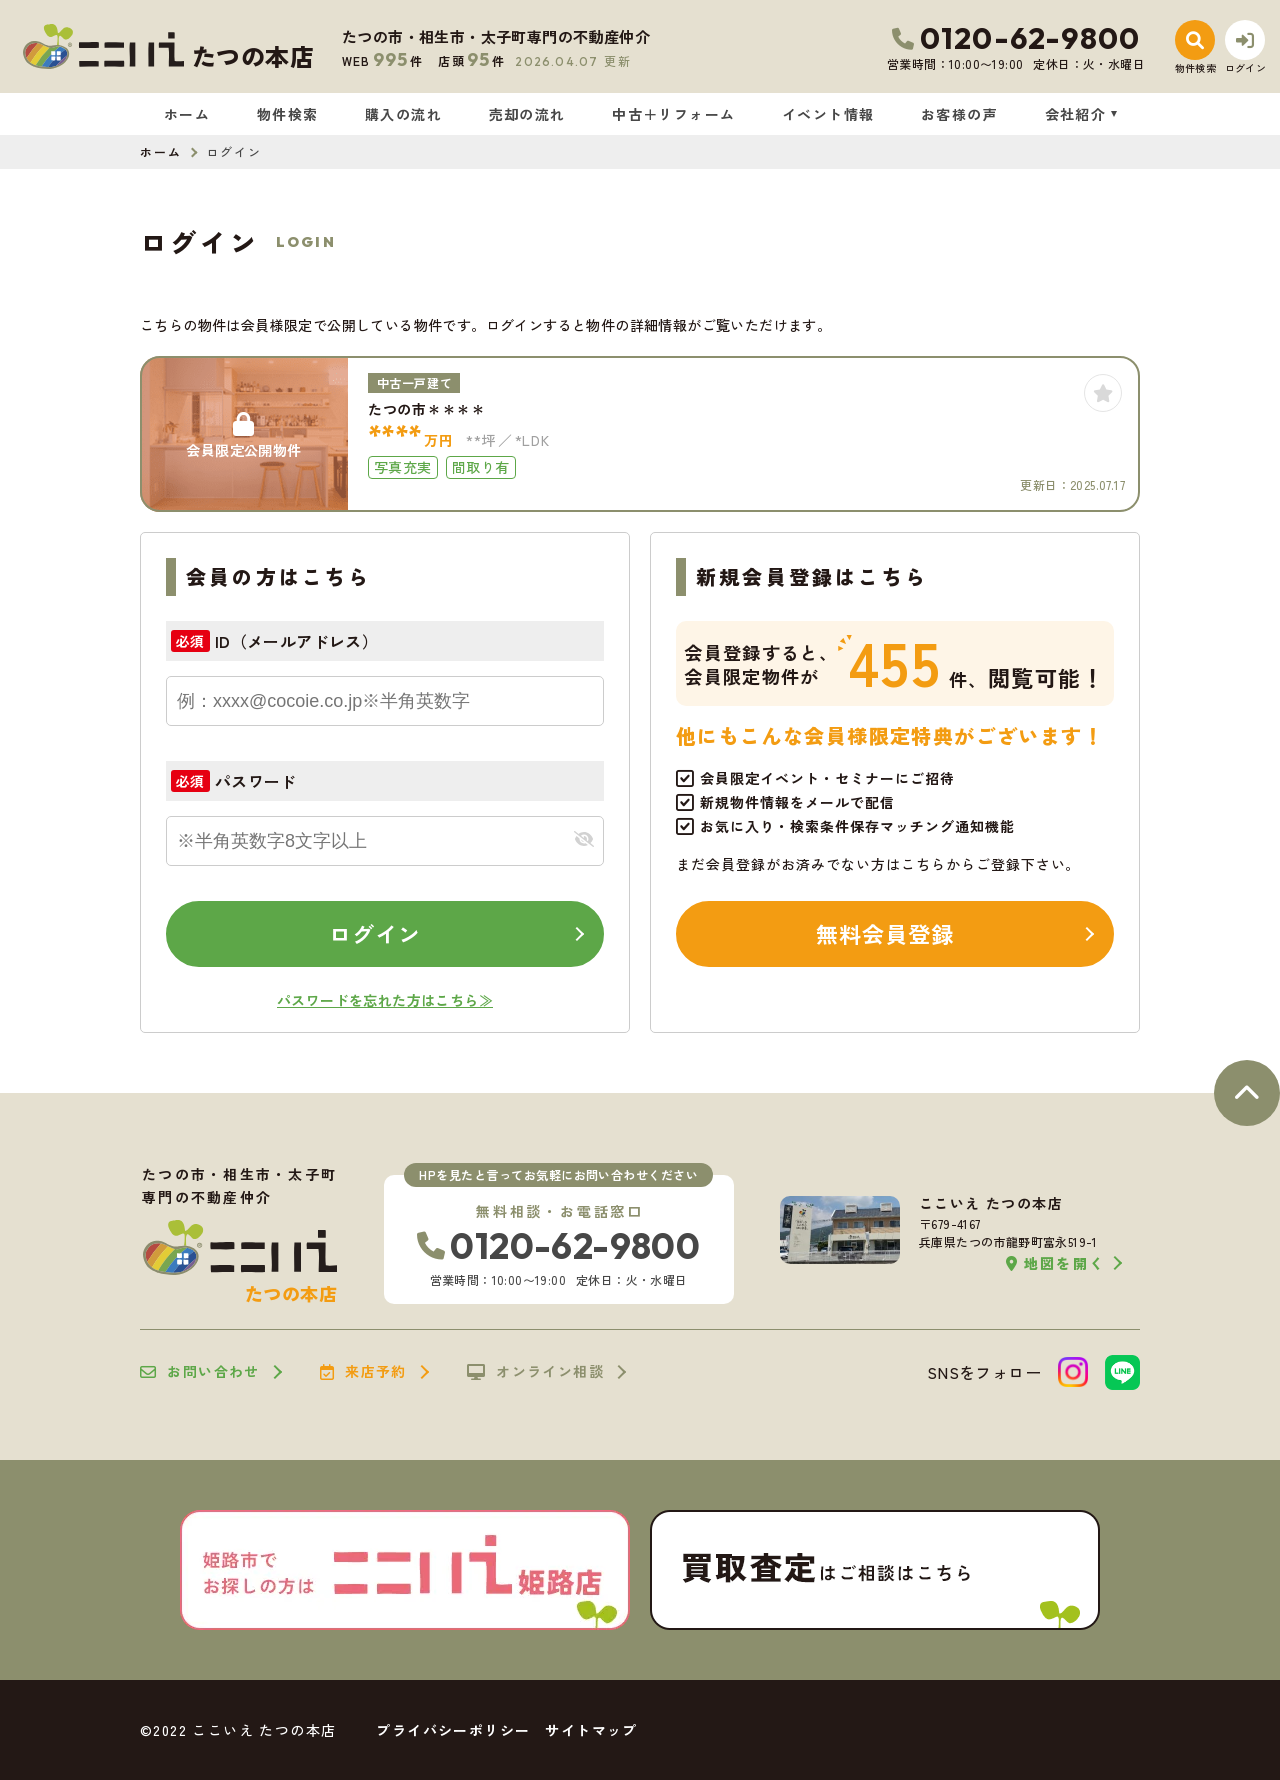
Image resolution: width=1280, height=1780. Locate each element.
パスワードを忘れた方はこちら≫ (385, 1000)
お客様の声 (959, 114)
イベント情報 (828, 114)
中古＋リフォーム (673, 114)
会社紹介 (1076, 114)
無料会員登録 (885, 933)
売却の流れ (527, 114)
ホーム (187, 114)
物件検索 (288, 114)
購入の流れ (403, 114)
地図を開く (1055, 1263)
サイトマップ (591, 1730)
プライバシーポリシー (453, 1730)
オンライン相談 (535, 1372)
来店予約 (363, 1372)
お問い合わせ (200, 1372)
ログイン (375, 933)
